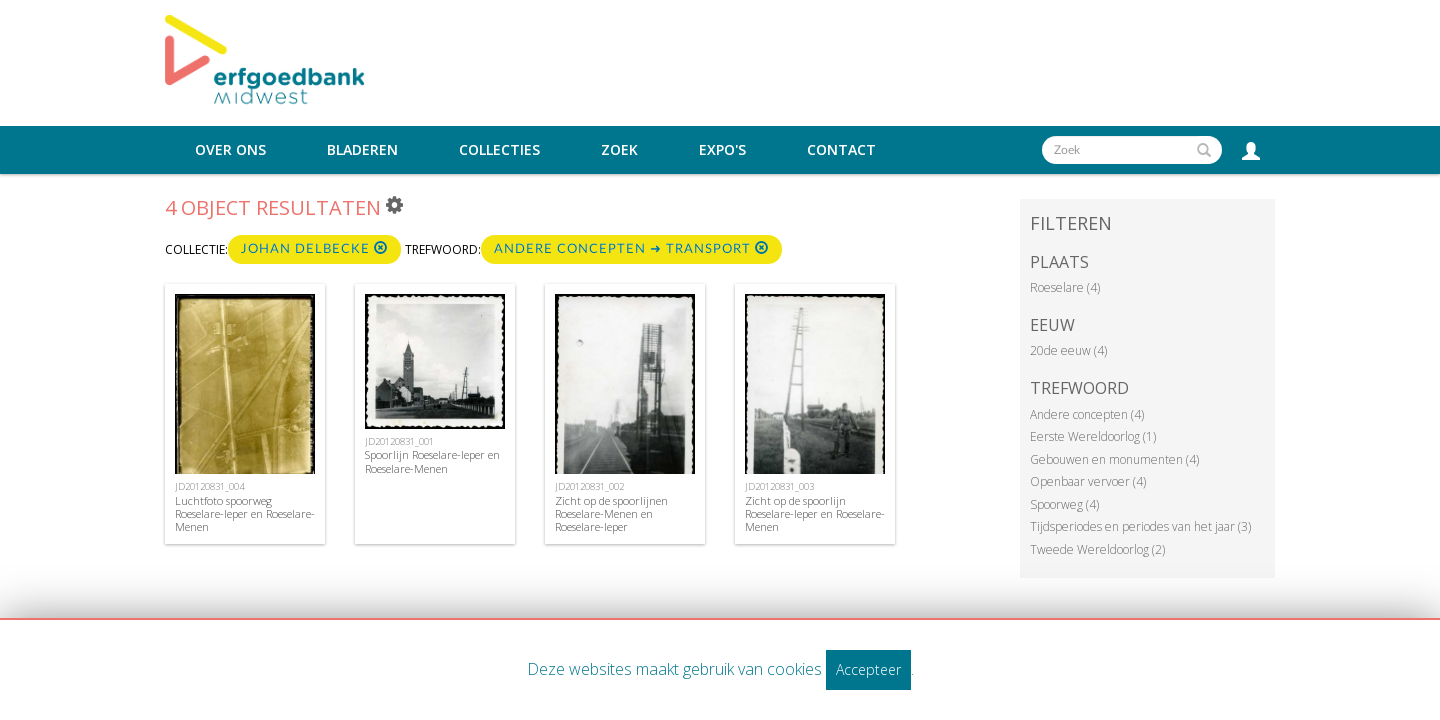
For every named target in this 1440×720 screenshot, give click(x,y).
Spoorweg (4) (1064, 504)
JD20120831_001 (399, 441)
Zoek (619, 150)
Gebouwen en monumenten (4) (1114, 459)
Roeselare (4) (1065, 287)
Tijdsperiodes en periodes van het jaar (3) (1140, 526)
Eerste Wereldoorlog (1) (1093, 436)
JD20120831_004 (209, 486)
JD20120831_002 (589, 486)
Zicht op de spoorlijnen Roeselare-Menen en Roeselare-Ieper (611, 513)
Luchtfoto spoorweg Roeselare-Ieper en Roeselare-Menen (245, 513)
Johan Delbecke (314, 248)
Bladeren (362, 150)
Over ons (230, 150)
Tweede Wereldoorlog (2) (1097, 549)
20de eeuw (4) (1068, 350)
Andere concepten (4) (1087, 414)
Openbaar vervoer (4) (1088, 481)
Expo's (722, 150)
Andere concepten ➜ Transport (631, 248)
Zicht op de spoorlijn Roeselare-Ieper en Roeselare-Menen (815, 513)
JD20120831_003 (779, 486)
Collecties (499, 150)
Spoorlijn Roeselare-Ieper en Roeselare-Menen (432, 461)
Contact (841, 150)
